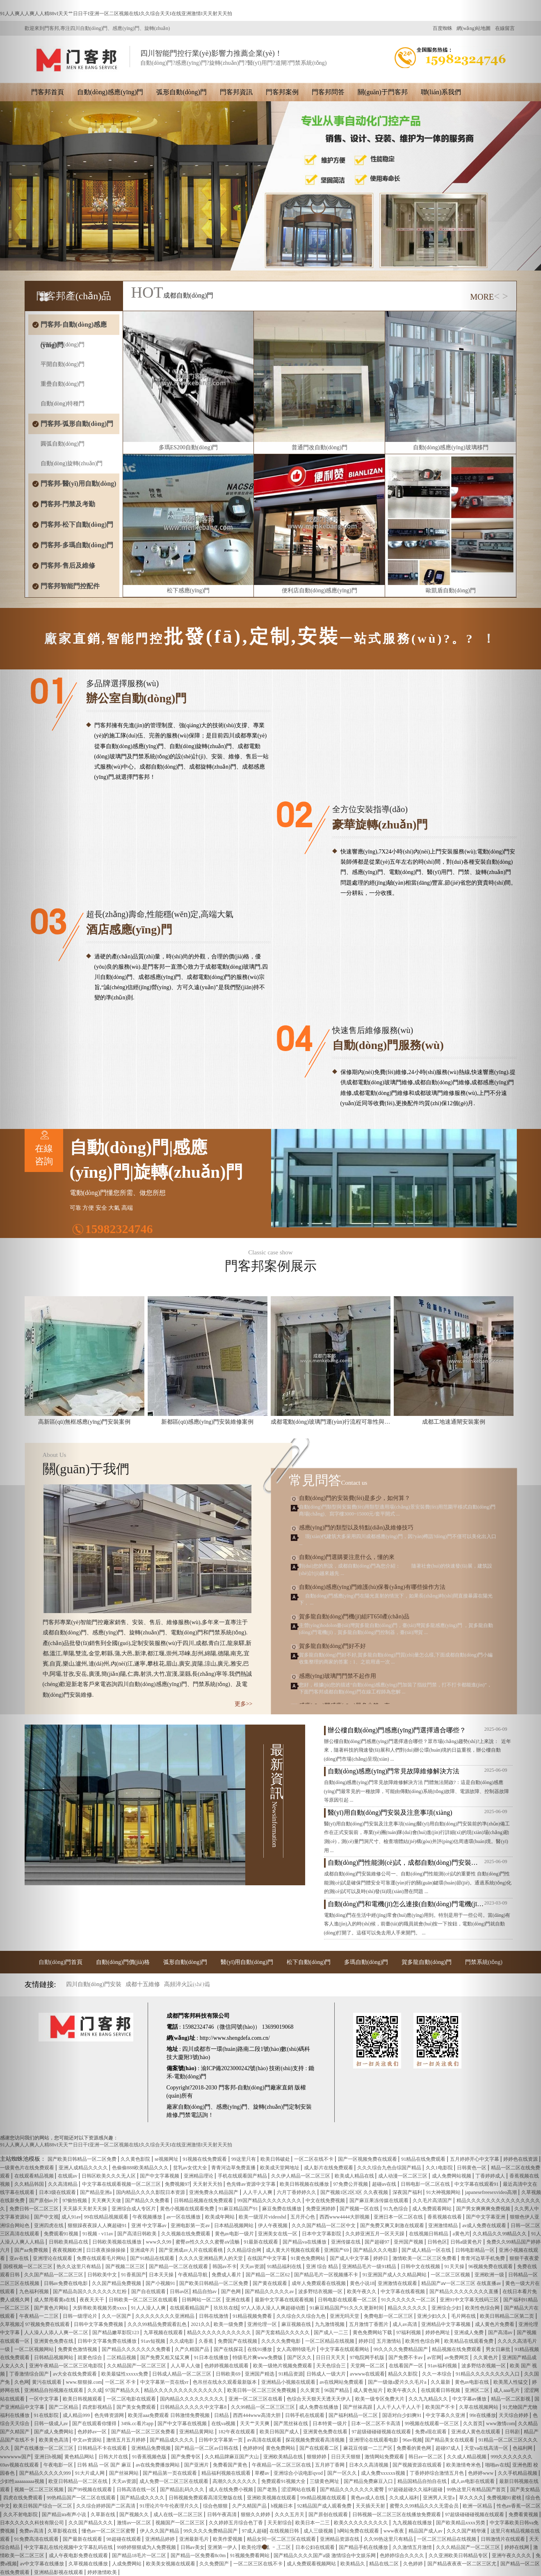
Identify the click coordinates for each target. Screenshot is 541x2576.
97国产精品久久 (123, 2390)
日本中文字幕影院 (322, 2234)
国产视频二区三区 (125, 2266)
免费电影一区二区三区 (389, 2316)
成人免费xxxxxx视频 (383, 2473)
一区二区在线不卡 (314, 2159)
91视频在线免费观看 (205, 2159)
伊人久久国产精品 (160, 2531)
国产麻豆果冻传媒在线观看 (379, 2200)
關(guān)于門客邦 (383, 92)
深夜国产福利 (408, 2192)
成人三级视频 (319, 2531)
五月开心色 (303, 2217)
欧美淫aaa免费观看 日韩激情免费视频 (169, 2415)
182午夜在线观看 (237, 2432)
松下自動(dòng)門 (309, 1962)
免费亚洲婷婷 (321, 2209)
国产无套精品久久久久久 (283, 2332)
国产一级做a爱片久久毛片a (398, 2382)
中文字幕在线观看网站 (345, 2349)
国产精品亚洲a (96, 2192)
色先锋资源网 (109, 2415)
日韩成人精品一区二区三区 (182, 2374)
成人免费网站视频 (452, 2176)
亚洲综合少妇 (446, 2308)
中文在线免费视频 (326, 2200)
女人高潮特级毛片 (296, 2349)
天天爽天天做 (106, 2200)
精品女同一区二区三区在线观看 (282, 2539)
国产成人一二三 (331, 2332)
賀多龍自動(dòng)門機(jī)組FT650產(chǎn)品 (354, 1616)
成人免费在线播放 (319, 2407)
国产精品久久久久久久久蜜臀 (352, 2489)
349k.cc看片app (138, 2423)
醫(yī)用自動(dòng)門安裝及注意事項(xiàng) (390, 1812)
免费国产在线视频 (238, 2341)
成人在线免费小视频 (231, 2489)
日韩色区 (437, 2242)
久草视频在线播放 (88, 2564)
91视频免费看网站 (250, 2555)
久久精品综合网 (245, 2250)
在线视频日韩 (284, 2531)
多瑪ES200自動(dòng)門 (188, 447)
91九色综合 (396, 2209)
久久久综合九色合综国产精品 (389, 2168)
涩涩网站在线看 (299, 2489)
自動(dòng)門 (194, 2107)
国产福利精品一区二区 (354, 2415)
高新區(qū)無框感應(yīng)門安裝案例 (84, 1422)
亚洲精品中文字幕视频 (446, 2324)
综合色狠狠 (216, 2506)
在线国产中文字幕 (267, 2258)
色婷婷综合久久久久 (402, 2555)
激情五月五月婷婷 (126, 2440)
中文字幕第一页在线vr (165, 2382)
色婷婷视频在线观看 (227, 2366)
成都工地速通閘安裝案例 (453, 1422)
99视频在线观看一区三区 (432, 2423)
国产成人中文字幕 (350, 2258)
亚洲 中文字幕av (149, 2225)
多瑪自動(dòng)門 (366, 1962)
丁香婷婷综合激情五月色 (437, 2473)
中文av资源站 (88, 2440)
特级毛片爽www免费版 (258, 2357)
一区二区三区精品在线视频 (447, 2539)
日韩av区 (179, 2291)
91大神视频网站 (444, 2192)
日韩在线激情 (214, 2316)
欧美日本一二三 (313, 2523)
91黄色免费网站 (308, 2258)
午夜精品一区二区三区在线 (282, 2465)
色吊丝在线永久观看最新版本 (225, 2382)
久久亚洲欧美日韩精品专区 (459, 2555)
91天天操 (455, 2266)
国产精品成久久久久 (172, 2440)
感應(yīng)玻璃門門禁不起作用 (337, 1676)
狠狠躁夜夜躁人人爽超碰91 (98, 2225)
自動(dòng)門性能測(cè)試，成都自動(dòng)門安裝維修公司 (406, 1862)
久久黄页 (310, 2390)
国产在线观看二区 (319, 2448)
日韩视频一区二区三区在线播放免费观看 (397, 2514)
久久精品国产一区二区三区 (137, 2366)
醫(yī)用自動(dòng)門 (247, 1962)
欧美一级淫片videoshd (263, 2217)
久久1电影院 (440, 2168)
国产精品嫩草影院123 (116, 2332)
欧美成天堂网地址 (280, 2168)
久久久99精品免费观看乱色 (158, 2324)
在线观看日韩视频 (441, 2390)
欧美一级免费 (229, 2324)
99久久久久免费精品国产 (401, 2349)
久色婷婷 (413, 2564)
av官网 (434, 2357)
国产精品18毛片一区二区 (139, 2555)
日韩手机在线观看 (305, 2415)
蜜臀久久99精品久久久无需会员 (425, 2506)
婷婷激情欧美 (102, 2572)
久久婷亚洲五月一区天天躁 (375, 2234)
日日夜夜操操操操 (106, 2250)
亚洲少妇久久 (432, 2316)
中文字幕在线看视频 (403, 2291)
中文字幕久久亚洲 (446, 2415)
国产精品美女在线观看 (450, 2440)
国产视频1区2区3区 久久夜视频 (354, 2192)
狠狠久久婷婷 (256, 2514)
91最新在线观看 (261, 2242)
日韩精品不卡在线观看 (103, 2448)
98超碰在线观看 (124, 2539)
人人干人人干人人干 (399, 2407)
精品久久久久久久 (408, 2308)
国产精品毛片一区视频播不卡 (326, 2275)
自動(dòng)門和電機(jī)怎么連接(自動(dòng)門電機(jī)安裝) (406, 1903)
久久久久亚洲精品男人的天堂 (211, 2258)
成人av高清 (405, 2324)
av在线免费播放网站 (158, 2465)
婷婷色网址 (438, 2332)
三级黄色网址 (325, 2481)
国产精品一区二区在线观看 (179, 2266)
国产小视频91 (161, 2283)
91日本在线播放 (212, 2357)
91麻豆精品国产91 (239, 2209)
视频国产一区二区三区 (180, 2523)
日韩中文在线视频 (421, 2266)
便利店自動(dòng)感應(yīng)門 (319, 590)
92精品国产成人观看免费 (325, 2506)
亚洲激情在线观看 (398, 2283)
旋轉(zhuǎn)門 (271, 2107)
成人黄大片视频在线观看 (293, 2250)
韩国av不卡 (224, 2266)
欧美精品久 (353, 2564)
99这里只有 (244, 2159)
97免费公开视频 (351, 2184)
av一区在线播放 (184, 2217)
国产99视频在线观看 (90, 2489)
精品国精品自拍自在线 (422, 2481)
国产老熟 (267, 2489)
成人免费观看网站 (432, 2209)
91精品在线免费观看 (424, 2159)
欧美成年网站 (220, 2217)
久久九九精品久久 (429, 2399)
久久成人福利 (404, 2498)
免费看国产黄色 (231, 2465)
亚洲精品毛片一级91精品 (369, 2266)
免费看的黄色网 (414, 2448)
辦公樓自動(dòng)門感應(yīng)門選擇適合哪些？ (397, 1730)
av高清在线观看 (265, 2440)
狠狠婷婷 (317, 2457)
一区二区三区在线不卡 (258, 2564)
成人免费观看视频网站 (312, 2564)
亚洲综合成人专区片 (134, 2209)
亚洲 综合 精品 (322, 2266)
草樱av (262, 2473)
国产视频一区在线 (360, 2209)
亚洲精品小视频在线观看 (289, 2382)
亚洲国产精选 (260, 2374)
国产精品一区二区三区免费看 (143, 2432)
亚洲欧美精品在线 (283, 2457)
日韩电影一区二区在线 (426, 2184)
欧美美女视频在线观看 (171, 2564)
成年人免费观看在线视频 (319, 2283)
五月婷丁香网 (330, 2465)
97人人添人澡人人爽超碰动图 (273, 2308)
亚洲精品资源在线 (340, 2539)
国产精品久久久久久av (270, 2291)
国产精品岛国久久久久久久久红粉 (90, 2291)
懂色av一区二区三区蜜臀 (109, 2531)
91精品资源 (290, 2374)
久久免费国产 (214, 2564)
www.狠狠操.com (84, 2382)
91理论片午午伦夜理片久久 (170, 2506)
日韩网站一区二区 (202, 2300)
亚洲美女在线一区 (278, 2234)
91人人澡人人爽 (149, 2308)
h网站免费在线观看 (358, 2531)
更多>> (244, 1704)
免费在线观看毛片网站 (102, 2258)
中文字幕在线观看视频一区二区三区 (122, 2184)
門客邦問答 (328, 92)
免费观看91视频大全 (284, 2481)
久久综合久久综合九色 (301, 2316)
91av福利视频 (443, 2366)
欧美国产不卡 (440, 2407)
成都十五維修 (143, 1984)
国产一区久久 (342, 2473)
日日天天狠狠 (346, 2457)
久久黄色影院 (136, 2159)
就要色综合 (90, 2357)
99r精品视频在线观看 (323, 2498)
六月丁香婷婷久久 (297, 2192)
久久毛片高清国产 (433, 2200)
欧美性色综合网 (423, 2341)
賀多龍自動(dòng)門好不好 (332, 1646)
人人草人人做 (186, 2366)
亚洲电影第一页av (191, 2225)
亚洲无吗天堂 (345, 2316)
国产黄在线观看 (270, 2283)
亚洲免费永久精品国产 (214, 2192)
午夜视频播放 (147, 2217)
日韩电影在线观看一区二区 (348, 2300)
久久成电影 (182, 2341)
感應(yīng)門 (231, 2107)
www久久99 (159, 2242)
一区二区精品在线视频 (330, 2341)
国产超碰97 (377, 2242)
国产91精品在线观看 (153, 2258)
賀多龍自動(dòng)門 (426, 1962)
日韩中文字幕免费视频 (99, 2324)
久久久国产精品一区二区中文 (324, 2225)
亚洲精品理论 (199, 2176)
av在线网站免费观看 (342, 2382)
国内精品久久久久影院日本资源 (151, 2192)
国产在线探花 (229, 2349)
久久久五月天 (290, 2514)
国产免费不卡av (406, 2357)
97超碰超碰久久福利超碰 (416, 2489)
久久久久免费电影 (281, 2341)
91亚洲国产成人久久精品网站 (395, 2275)
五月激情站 (389, 2341)
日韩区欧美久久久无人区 (109, 2176)
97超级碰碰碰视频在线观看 (382, 2432)
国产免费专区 (186, 2457)
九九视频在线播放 (413, 2523)
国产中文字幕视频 (160, 2176)
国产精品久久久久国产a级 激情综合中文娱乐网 (325, 2555)
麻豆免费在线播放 (282, 2209)
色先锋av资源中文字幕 (251, 2184)
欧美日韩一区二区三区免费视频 (262, 2390)
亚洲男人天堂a (439, 2498)
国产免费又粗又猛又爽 (165, 2357)
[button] (40, 1288)
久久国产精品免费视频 (117, 2283)
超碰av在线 (384, 2184)
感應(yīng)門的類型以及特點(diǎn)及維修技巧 (356, 1528)
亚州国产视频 (409, 2242)
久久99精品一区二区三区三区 (263, 2407)
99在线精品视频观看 (107, 2217)
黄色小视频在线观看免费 (187, 2209)
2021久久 (200, 2324)
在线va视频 (224, 2423)
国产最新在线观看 (83, 2539)
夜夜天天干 (92, 2300)
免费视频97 (177, 2184)
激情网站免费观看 (385, 2457)
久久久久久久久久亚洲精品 (165, 2316)
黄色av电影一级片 (235, 2234)
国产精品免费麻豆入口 (369, 2481)
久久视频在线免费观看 (186, 2234)
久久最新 (441, 2382)
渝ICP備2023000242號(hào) (234, 2068)
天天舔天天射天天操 (85, 2209)
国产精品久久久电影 (376, 2250)
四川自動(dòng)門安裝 (93, 1984)
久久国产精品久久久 (91, 2523)
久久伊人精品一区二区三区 (301, 2176)
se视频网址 (167, 2159)
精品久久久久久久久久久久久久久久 (184, 2390)
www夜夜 (394, 2531)
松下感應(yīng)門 (188, 590)
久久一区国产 (117, 2316)
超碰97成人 (448, 2448)
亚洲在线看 (238, 2300)
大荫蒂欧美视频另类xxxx (100, 2308)
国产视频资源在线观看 (418, 2465)
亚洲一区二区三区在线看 (256, 2399)
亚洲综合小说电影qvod (299, 2473)
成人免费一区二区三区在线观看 (174, 2481)
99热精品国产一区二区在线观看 (82, 2498)
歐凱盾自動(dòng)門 (450, 590)
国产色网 (231, 2291)
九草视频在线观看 (164, 2332)
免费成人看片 (227, 2275)
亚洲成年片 (143, 2250)
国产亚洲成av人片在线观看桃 (191, 2250)
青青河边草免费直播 (234, 2168)
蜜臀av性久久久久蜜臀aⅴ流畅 (208, 2242)
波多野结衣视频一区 (321, 2291)
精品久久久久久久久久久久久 (219, 2332)
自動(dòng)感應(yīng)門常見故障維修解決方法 (394, 1771)
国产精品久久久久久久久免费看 (137, 2349)
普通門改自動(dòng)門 (319, 447)
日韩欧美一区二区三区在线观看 (144, 2300)
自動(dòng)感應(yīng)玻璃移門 (450, 447)
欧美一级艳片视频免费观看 (283, 2366)
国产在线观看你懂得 (95, 2423)
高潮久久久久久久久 (235, 2481)
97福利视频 (409, 2332)
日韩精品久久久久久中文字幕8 (194, 2407)
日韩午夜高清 (222, 2514)
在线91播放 (260, 2349)
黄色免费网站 (281, 2448)
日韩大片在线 (113, 2457)
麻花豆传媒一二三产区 (368, 2448)
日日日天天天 (331, 2357)
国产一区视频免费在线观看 (368, 2159)
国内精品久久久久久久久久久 (192, 2399)
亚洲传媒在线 (346, 2242)
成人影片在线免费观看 (329, 2168)
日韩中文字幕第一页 (221, 2440)
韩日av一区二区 (426, 2457)
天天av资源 (252, 2266)
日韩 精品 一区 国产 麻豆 (104, 2465)
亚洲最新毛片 (194, 2539)
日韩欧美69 (229, 2374)
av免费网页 (457, 2357)
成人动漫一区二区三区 (403, 2176)
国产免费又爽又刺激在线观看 (392, 2225)
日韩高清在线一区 (136, 2489)
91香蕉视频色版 (150, 2457)
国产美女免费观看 (136, 2407)
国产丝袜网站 (124, 2473)
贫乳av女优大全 (190, 2168)
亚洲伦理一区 (262, 2324)
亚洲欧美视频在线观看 (272, 2498)
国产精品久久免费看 (148, 2200)
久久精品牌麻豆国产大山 (232, 2457)
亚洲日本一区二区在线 (399, 2217)
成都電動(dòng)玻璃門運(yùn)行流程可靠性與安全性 (330, 1422)
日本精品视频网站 (234, 2225)
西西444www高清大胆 (257, 2415)
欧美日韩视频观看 (83, 2399)
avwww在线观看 (367, 2374)
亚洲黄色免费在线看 (326, 2432)
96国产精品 (337, 2390)
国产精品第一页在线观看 (170, 2473)
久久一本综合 (437, 2374)
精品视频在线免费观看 (457, 2349)
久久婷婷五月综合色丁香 (236, 2523)
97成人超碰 (254, 2531)
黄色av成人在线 (368, 2498)
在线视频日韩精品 (429, 2234)
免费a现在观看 (431, 2432)
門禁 (185, 2115)
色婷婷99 (253, 2448)
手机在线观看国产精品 (243, 2176)
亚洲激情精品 (443, 2225)
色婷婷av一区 (93, 2432)
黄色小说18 (362, 2283)
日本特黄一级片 (330, 2423)
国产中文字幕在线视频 (183, 2423)
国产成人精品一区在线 (427, 2250)
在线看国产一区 (407, 2366)
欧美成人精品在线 (355, 2176)
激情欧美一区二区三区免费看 (425, 2258)
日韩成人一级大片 (326, 2374)
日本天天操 (162, 2275)
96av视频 (412, 2440)
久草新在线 (103, 2514)
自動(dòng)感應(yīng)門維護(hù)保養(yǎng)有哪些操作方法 (372, 1587)
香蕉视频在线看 (445, 2217)
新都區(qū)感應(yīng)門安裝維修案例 (207, 1422)
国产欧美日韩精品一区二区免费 (83, 2159)
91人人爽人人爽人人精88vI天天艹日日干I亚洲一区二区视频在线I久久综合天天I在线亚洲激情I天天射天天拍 (116, 13)
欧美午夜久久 (362, 2291)
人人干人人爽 (258, 2192)
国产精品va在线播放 (305, 2242)
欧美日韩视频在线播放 (305, 2184)
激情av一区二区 (134, 2523)
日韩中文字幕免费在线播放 (108, 2341)
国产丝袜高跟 (358, 2407)
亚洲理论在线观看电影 (374, 2440)
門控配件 (200, 1985)
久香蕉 (207, 2341)
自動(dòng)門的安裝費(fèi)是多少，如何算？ (354, 1498)
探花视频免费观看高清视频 (315, 2440)
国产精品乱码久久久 (182, 2489)
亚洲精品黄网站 (197, 2432)
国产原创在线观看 (328, 2514)
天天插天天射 (371, 2506)
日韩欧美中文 (102, 2275)
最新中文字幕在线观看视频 (285, 2300)
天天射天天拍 (208, 2184)
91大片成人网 (90, 2473)
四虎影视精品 (97, 2407)
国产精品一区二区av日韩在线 (207, 2448)
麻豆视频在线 (296, 2324)
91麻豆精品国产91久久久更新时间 (347, 2308)
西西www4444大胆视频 (345, 2217)
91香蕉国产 (133, 2275)
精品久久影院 (403, 2374)
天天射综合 (279, 2523)
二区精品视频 (122, 2357)
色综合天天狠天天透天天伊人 (319, 2399)
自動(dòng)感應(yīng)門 (110, 92)
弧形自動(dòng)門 (181, 92)
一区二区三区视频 (451, 2275)
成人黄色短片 (368, 2390)
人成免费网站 (127, 2564)
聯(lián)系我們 (441, 92)
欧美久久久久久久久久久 (361, 2523)
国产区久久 (300, 2357)
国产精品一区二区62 (268, 2275)
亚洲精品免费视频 (151, 2448)
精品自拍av (205, 2291)
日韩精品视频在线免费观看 (204, 2200)
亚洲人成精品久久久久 (84, 2168)
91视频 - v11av (98, 2234)
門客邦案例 (282, 92)
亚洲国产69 (337, 2250)
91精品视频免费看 (253, 2316)
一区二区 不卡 (121, 2382)
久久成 (94, 2390)
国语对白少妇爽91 (402, 2415)
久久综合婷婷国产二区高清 (106, 2506)
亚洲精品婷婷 (160, 2539)
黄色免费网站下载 (373, 2332)
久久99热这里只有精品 (389, 2539)
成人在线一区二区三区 (178, 2514)
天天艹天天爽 (255, 2423)
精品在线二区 (384, 2564)
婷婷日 (381, 2258)
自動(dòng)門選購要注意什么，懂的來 (347, 1557)
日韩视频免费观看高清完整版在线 (206, 2498)
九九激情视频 (330, 2324)
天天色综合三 (331, 2366)
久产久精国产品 (192, 2349)
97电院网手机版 (368, 2357)
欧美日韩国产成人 (280, 2432)
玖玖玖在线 (226, 2308)
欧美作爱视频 (228, 2539)
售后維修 (237, 1985)
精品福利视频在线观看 (226, 2473)
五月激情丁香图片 (369, 2324)
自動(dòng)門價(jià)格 (123, 1962)
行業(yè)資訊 (278, 1985)
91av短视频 (154, 2341)
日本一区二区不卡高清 (376, 2423)
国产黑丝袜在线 (291, 2423)
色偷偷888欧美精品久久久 (141, 2168)
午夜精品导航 (193, 2275)
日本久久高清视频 (369, 2465)
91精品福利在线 (285, 2266)
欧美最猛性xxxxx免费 (125, 2374)
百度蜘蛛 (442, 28)
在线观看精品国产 (190, 2308)
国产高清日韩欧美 (137, 2234)
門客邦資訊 (236, 92)
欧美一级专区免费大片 (380, 2399)
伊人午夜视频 (273, 2225)
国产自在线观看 (149, 2291)
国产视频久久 (134, 2514)
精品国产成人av (426, 2531)
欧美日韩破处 (275, 2159)
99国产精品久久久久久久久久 (270, 2200)
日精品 (222, 2415)
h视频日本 (282, 2506)
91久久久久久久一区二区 (409, 2300)
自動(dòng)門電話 (330, 1985)
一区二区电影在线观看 (132, 2399)
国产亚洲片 (197, 2465)
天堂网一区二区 (368, 2366)
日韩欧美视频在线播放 (117, 2242)
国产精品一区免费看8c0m (199, 2555)
